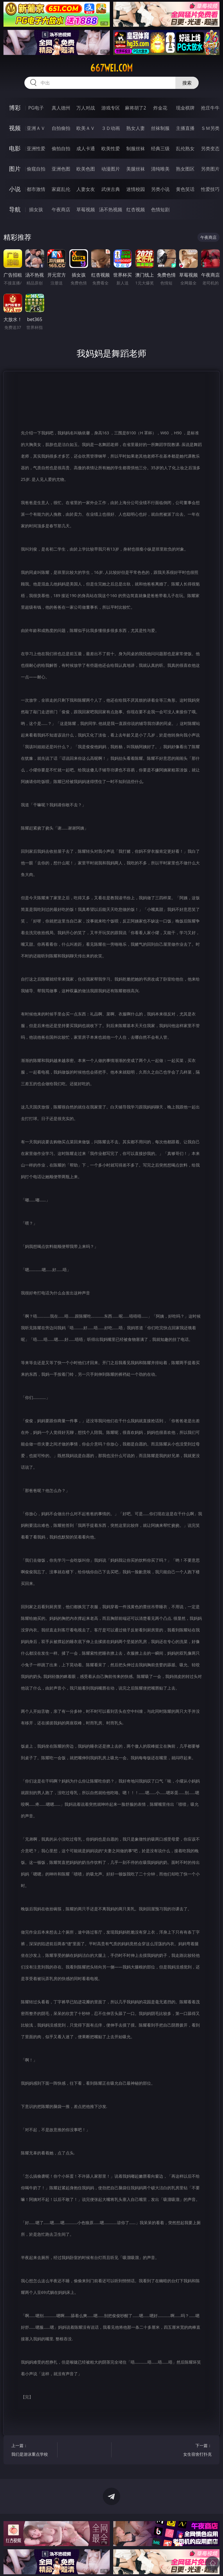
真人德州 (61, 108)
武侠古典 (110, 189)
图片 (15, 169)
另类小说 (160, 189)
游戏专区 (110, 108)
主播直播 (185, 128)
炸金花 (160, 108)
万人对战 (85, 108)
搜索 (187, 83)
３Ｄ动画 (110, 128)
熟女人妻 (135, 128)
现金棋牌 (185, 108)
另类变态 (210, 148)
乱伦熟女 (185, 148)
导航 (15, 209)
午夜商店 (61, 209)
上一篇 (33, 2451)
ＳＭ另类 (210, 128)
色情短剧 (160, 209)
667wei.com (111, 68)
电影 (15, 148)
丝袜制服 (160, 128)
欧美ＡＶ (85, 128)
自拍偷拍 (61, 128)
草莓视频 (85, 209)
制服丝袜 (135, 148)
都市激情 (36, 189)
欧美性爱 (110, 148)
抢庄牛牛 (210, 108)
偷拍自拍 (61, 148)
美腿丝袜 (135, 169)
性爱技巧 (210, 189)
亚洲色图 (61, 169)
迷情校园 (135, 189)
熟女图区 (185, 169)
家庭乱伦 (61, 189)
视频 (15, 128)
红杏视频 (135, 209)
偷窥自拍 (36, 169)
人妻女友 (85, 189)
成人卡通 (85, 148)
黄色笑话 (185, 189)
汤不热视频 (110, 209)
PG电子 (36, 108)
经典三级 (160, 148)
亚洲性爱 (36, 148)
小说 (15, 189)
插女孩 (36, 209)
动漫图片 (110, 169)
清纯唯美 (160, 169)
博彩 (15, 108)
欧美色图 (85, 169)
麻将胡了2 (135, 108)
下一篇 (190, 2451)
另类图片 (210, 169)
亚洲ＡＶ (36, 128)
